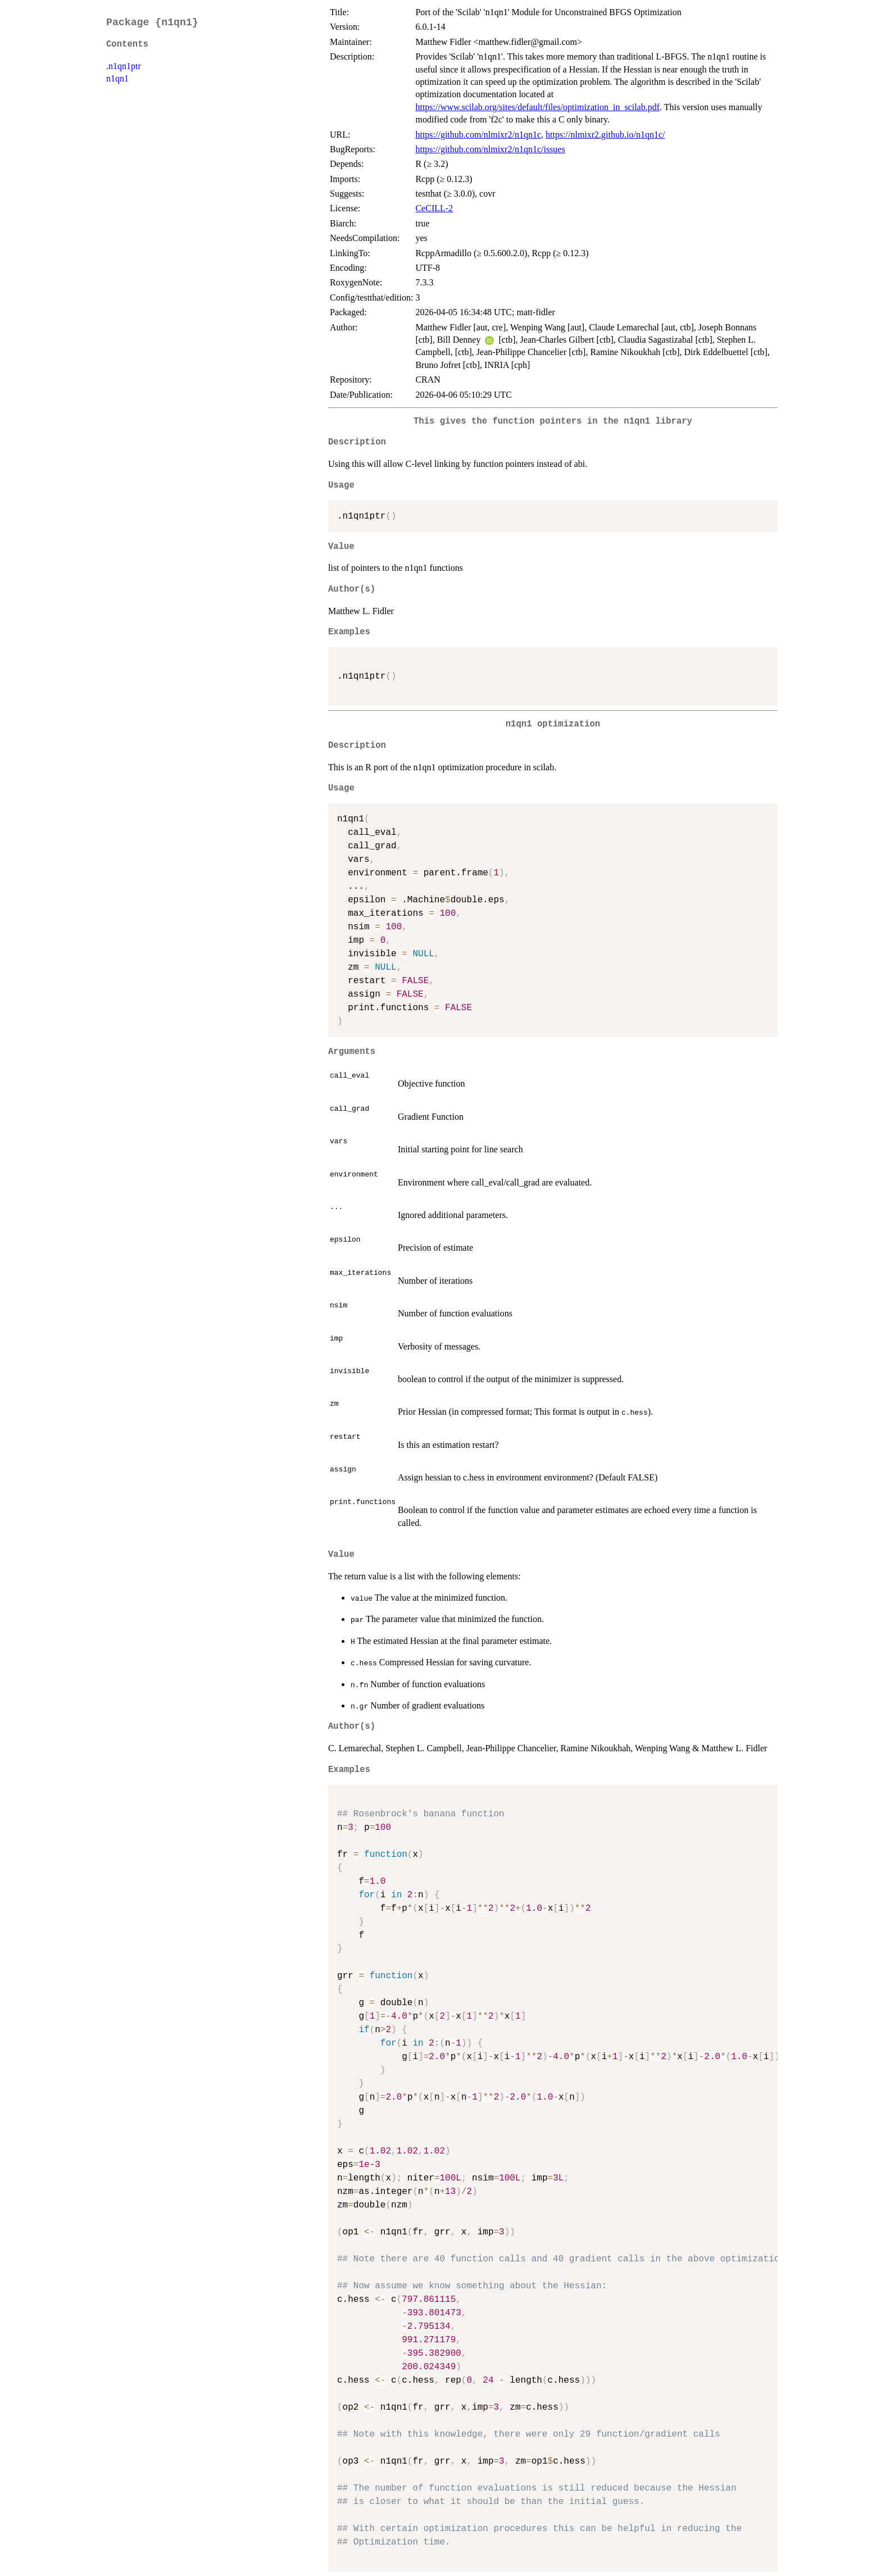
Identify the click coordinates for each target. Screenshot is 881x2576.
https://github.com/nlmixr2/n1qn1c (478, 134)
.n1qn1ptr (123, 66)
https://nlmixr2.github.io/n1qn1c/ (605, 134)
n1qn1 (117, 78)
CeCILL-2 (434, 208)
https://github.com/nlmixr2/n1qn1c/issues (490, 149)
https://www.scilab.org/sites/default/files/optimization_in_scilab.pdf (537, 107)
